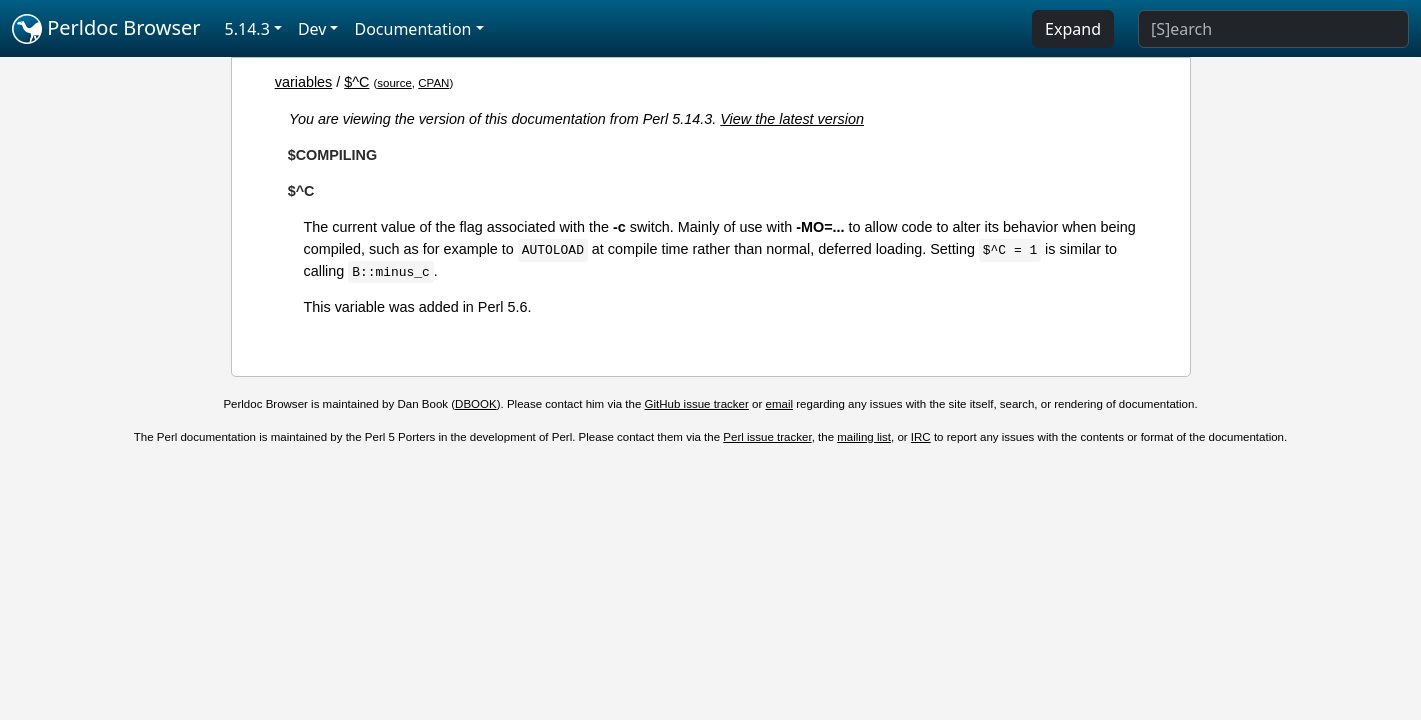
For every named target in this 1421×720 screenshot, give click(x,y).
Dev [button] (312, 29)
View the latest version (792, 119)
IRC (921, 437)
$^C (356, 82)
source (394, 83)
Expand (1073, 29)
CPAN (433, 83)
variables (304, 82)
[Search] (1273, 29)
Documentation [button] (412, 29)
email (780, 404)
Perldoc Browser (106, 29)
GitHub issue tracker (697, 404)
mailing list (864, 437)
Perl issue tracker (767, 437)
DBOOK (476, 404)
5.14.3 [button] (247, 29)
